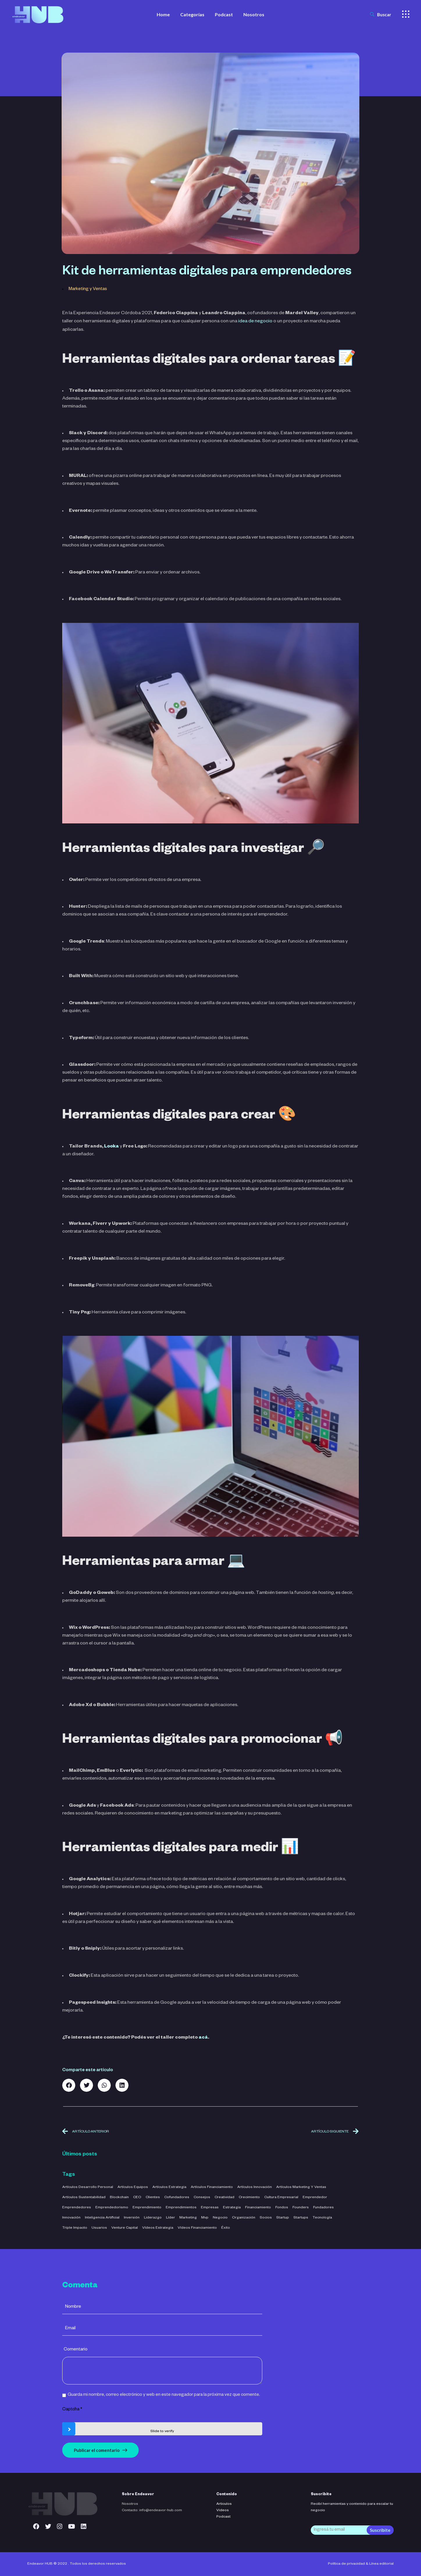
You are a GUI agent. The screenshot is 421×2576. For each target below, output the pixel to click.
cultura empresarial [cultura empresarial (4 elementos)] (281, 2198)
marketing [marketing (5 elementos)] (188, 2218)
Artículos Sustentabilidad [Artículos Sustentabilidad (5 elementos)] (84, 2198)
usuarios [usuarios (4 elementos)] (99, 2228)
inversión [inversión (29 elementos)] (132, 2218)
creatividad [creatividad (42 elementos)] (224, 2198)
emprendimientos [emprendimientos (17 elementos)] (181, 2208)
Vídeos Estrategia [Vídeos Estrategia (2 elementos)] (157, 2228)
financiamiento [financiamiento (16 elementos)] (258, 2208)
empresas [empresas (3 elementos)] (210, 2208)
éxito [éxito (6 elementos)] (225, 2228)
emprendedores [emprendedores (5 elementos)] (76, 2208)
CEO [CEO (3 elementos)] (137, 2198)
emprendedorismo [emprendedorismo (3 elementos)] (111, 2208)
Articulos (224, 2504)
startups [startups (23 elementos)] (300, 2218)
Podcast (223, 2517)
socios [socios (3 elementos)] (266, 2218)
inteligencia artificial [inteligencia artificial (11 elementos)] (102, 2218)
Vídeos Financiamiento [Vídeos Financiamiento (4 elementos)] (197, 2228)
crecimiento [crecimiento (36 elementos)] (249, 2198)
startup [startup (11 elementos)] (282, 2218)
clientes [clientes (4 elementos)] (153, 2198)
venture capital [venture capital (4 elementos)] (124, 2228)
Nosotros (130, 2504)
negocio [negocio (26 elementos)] (220, 2218)
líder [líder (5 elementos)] (170, 2218)
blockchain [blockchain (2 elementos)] (119, 2198)
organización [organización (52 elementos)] (243, 2218)
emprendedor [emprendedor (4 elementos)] (315, 2198)
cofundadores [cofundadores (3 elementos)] (176, 2198)
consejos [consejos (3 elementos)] (202, 2198)
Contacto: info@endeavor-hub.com (152, 2511)
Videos (222, 2511)
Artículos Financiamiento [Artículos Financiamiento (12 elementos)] (212, 2187)
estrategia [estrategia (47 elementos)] (232, 2208)
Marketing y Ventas (88, 289)
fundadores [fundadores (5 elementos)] (323, 2208)
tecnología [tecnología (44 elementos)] (322, 2218)
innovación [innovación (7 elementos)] (71, 2218)
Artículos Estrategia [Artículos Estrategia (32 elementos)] (169, 2187)
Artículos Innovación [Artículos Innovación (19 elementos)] (254, 2187)
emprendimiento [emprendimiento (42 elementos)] (147, 2208)
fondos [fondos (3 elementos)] (281, 2208)
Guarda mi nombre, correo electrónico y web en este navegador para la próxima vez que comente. (164, 2395)
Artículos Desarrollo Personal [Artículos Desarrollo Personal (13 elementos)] (87, 2187)
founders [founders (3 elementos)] (300, 2208)
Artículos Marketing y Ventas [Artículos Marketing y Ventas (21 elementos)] (301, 2187)
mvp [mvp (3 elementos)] (204, 2218)
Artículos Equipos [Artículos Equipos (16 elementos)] (132, 2187)
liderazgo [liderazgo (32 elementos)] (153, 2218)
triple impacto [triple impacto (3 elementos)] (74, 2228)
